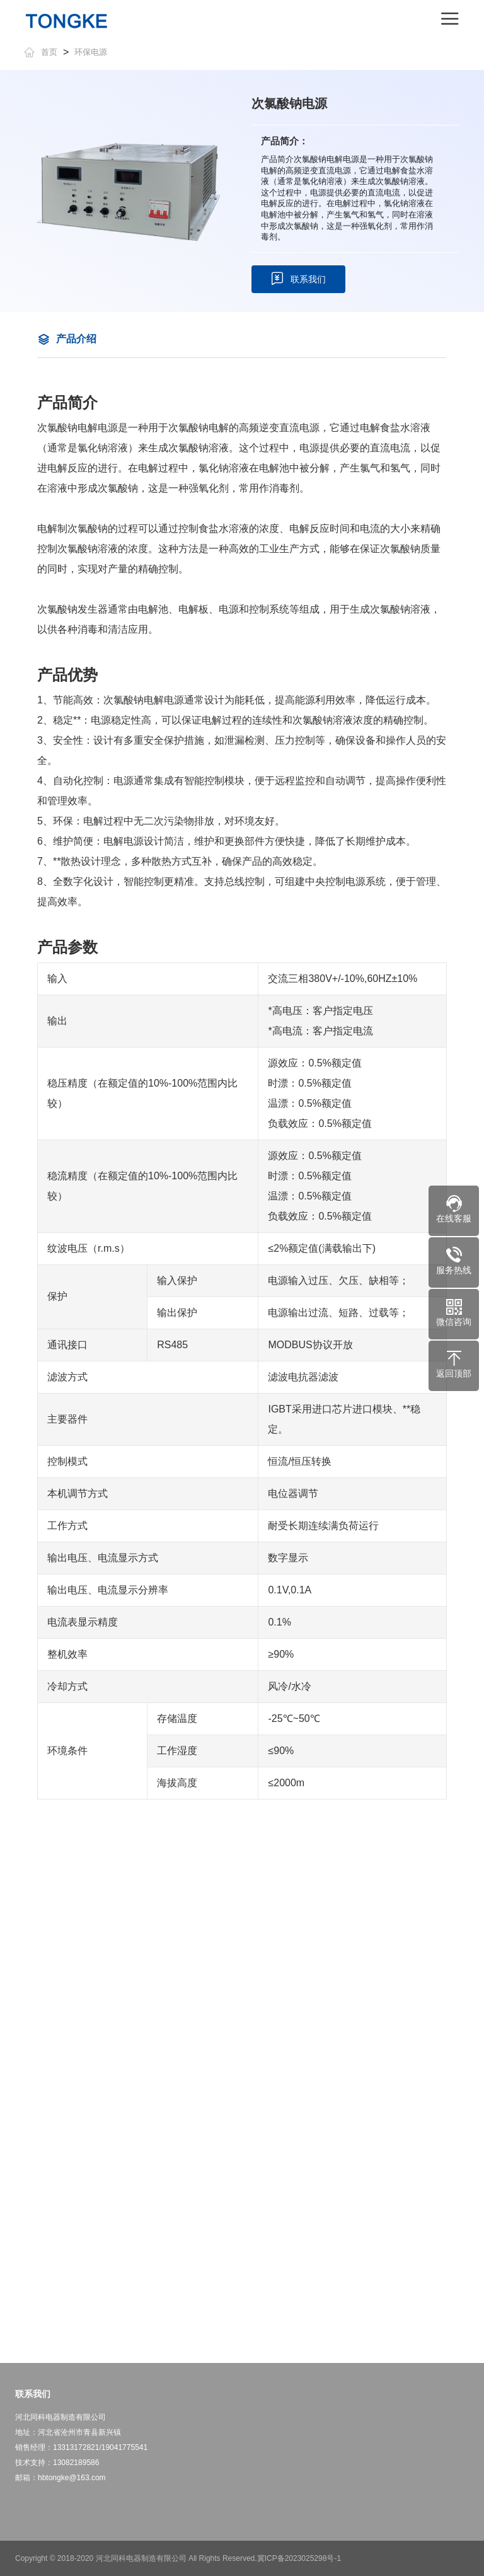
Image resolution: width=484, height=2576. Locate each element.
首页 (41, 52)
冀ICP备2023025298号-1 (299, 2558)
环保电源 (90, 52)
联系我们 (298, 279)
